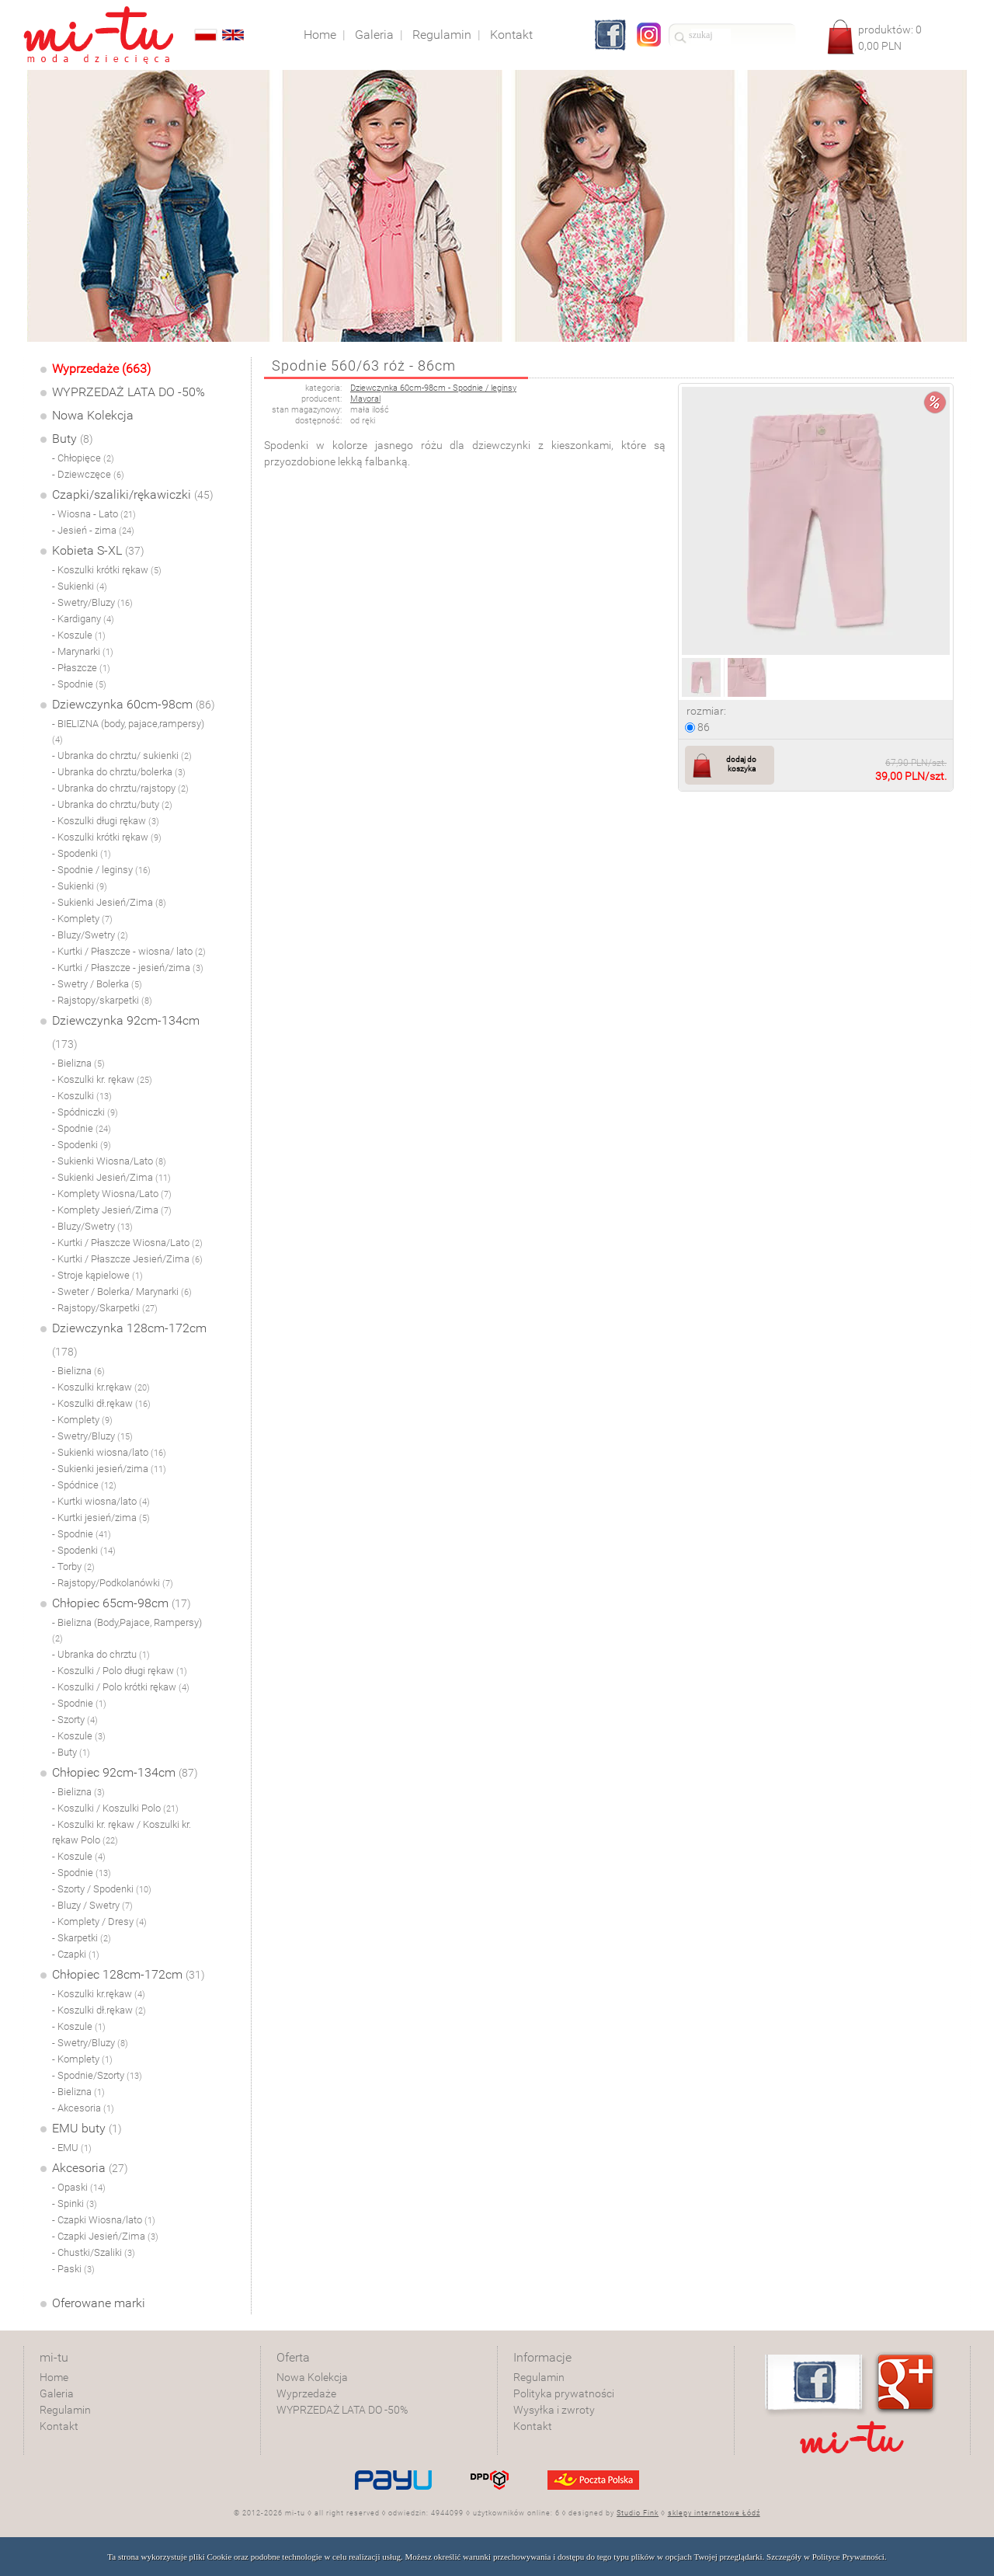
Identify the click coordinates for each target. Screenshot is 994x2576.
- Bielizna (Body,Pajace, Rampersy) (127, 1630)
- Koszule (79, 635)
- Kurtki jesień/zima (101, 1517)
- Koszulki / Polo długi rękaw (119, 1670)
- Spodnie (79, 684)
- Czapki (75, 1954)
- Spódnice (84, 1485)
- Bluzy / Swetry (92, 1905)
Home (54, 2377)
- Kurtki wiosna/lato (101, 1501)
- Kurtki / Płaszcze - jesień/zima (127, 967)
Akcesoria (90, 2167)
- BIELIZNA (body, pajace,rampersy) (128, 731)
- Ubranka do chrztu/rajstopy (120, 788)
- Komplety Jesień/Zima (112, 1210)
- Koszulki (82, 1096)
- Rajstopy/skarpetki (102, 1000)
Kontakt (59, 2426)
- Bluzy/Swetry (90, 935)
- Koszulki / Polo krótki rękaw (120, 1687)
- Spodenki (81, 853)
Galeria (57, 2393)
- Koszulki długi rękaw (105, 821)
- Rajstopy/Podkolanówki (112, 1583)
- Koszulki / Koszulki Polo (115, 1808)
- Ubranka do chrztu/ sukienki (122, 755)
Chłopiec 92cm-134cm (125, 1772)
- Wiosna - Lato (94, 514)
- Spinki (74, 2203)
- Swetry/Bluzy (92, 602)
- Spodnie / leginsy (101, 869)
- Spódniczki (85, 1112)
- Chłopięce (83, 458)
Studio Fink (638, 2513)
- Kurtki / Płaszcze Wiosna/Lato (127, 1242)
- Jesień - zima (93, 530)
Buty (72, 438)
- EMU (72, 2147)
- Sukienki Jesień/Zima (109, 902)
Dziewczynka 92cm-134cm (126, 1031)
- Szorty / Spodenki (101, 1889)
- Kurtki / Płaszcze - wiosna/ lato (129, 951)
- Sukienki (79, 586)
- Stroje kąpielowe (97, 1275)
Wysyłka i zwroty (554, 2410)
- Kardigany (83, 619)
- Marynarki (82, 651)
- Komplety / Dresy (99, 1921)
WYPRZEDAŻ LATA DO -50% (128, 392)
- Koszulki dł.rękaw (101, 1403)
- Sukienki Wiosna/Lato (109, 1161)
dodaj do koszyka (741, 764)
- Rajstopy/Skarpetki (105, 1308)
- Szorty (75, 1719)
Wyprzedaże (306, 2393)
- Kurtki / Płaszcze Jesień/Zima (127, 1259)
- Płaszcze (81, 668)
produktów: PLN (890, 37)
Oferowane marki (98, 2303)
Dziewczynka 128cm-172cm (129, 1339)
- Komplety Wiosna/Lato (112, 1193)
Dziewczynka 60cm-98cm (133, 704)
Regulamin (65, 2410)
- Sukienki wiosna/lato (109, 1452)
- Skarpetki (81, 1938)
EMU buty (87, 2128)
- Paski (73, 2269)
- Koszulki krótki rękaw (107, 570)
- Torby (73, 1566)
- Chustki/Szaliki (93, 2252)
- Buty (71, 1752)
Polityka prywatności (563, 2393)
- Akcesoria (83, 2108)
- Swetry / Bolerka (97, 984)
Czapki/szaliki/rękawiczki (133, 494)
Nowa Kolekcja (93, 415)
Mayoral (365, 399)
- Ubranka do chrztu (101, 1654)
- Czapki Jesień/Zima (105, 2236)
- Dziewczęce (88, 474)
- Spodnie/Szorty (97, 2075)
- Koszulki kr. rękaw (102, 1079)
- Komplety (82, 918)
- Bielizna (78, 1063)
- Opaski (79, 2187)
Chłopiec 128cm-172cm (128, 1974)
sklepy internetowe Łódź (714, 2513)
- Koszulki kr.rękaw (101, 1387)
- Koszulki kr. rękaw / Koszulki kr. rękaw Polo (121, 1832)
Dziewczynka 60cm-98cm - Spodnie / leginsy (433, 388)
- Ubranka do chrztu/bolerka (119, 772)
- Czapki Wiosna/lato (103, 2220)
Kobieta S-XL (98, 550)
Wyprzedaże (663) (101, 368)
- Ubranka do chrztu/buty (112, 804)
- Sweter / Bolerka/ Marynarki (122, 1291)
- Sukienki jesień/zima (109, 1468)
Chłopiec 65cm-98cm (121, 1603)
